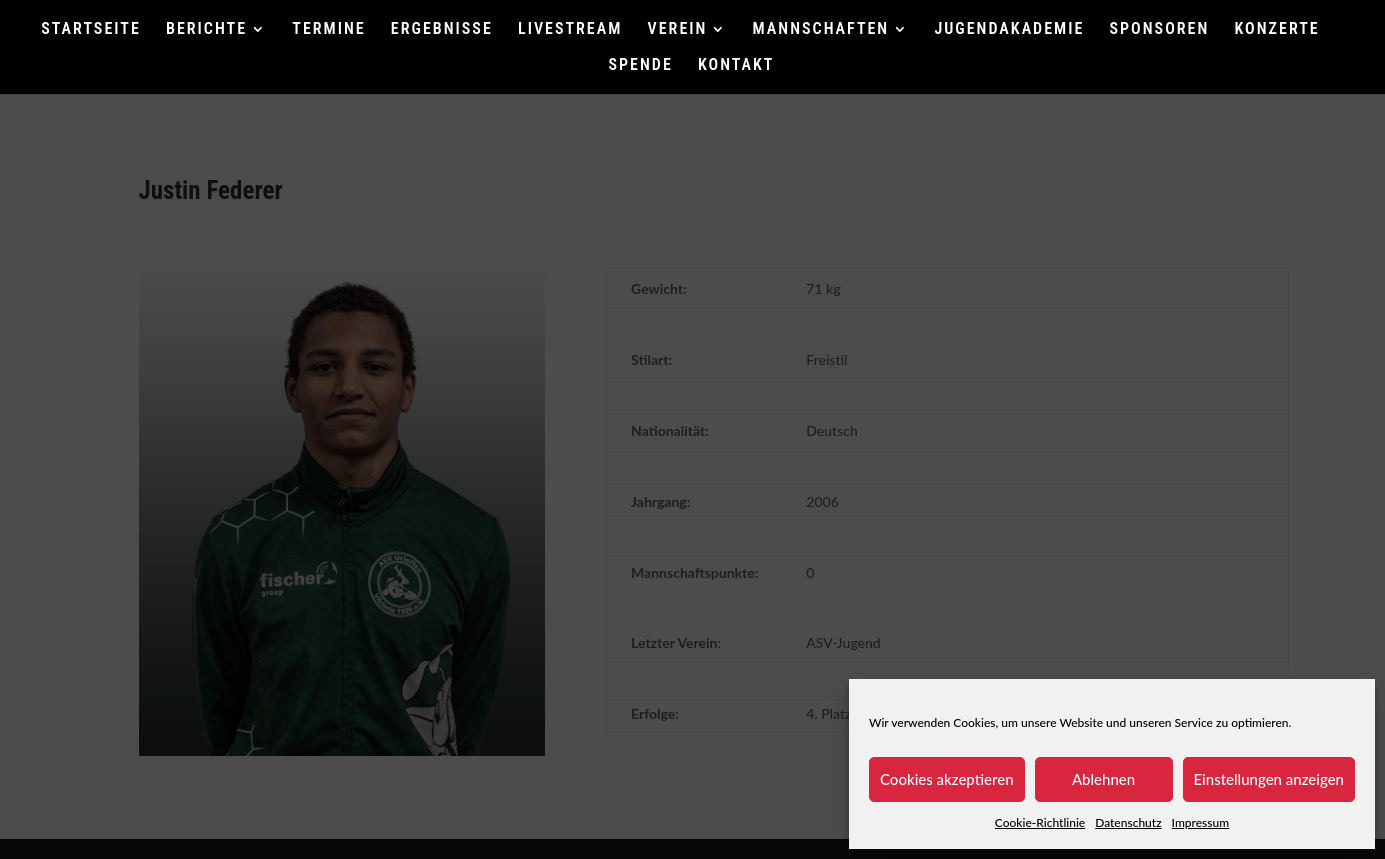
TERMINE (328, 30)
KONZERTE (1277, 30)
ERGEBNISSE (442, 30)
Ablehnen (1103, 779)
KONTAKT (736, 66)
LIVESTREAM (570, 30)
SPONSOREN (1160, 30)
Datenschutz (1128, 822)
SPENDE (641, 66)
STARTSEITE (91, 30)
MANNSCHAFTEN (821, 30)
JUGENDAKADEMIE (1009, 30)
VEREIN (678, 30)
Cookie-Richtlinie (1040, 822)
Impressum (1201, 822)
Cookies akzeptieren (947, 779)
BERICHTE (206, 30)
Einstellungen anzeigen (1269, 779)
